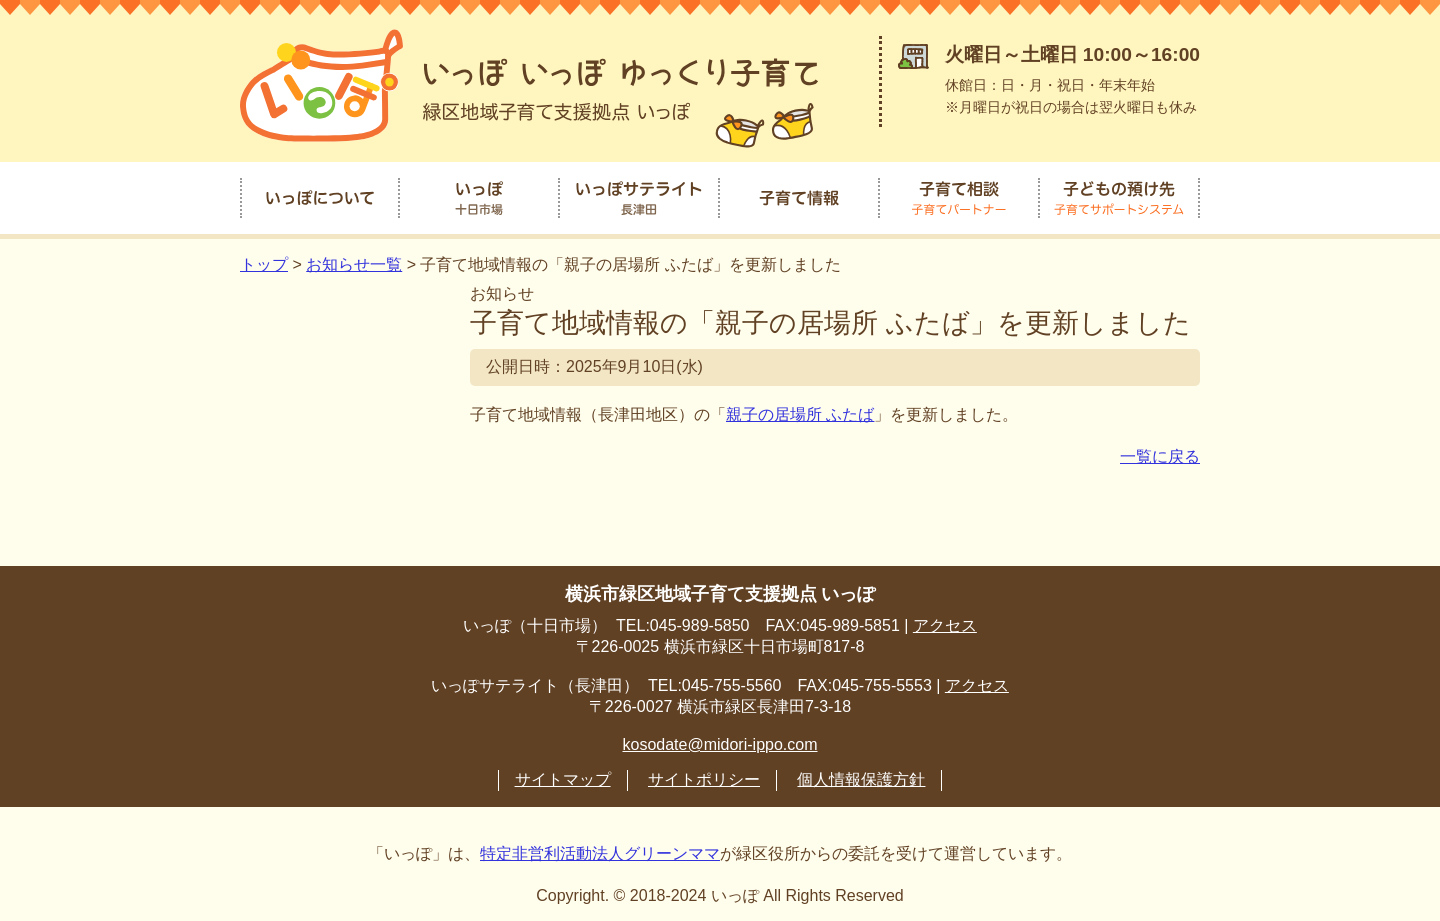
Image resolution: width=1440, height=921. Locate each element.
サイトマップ (563, 776)
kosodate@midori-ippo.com (720, 741)
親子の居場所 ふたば (800, 411)
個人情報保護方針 (861, 776)
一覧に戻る (1160, 453)
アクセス (945, 622)
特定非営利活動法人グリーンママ (600, 850)
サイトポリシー (704, 776)
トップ (264, 261)
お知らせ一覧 (354, 261)
